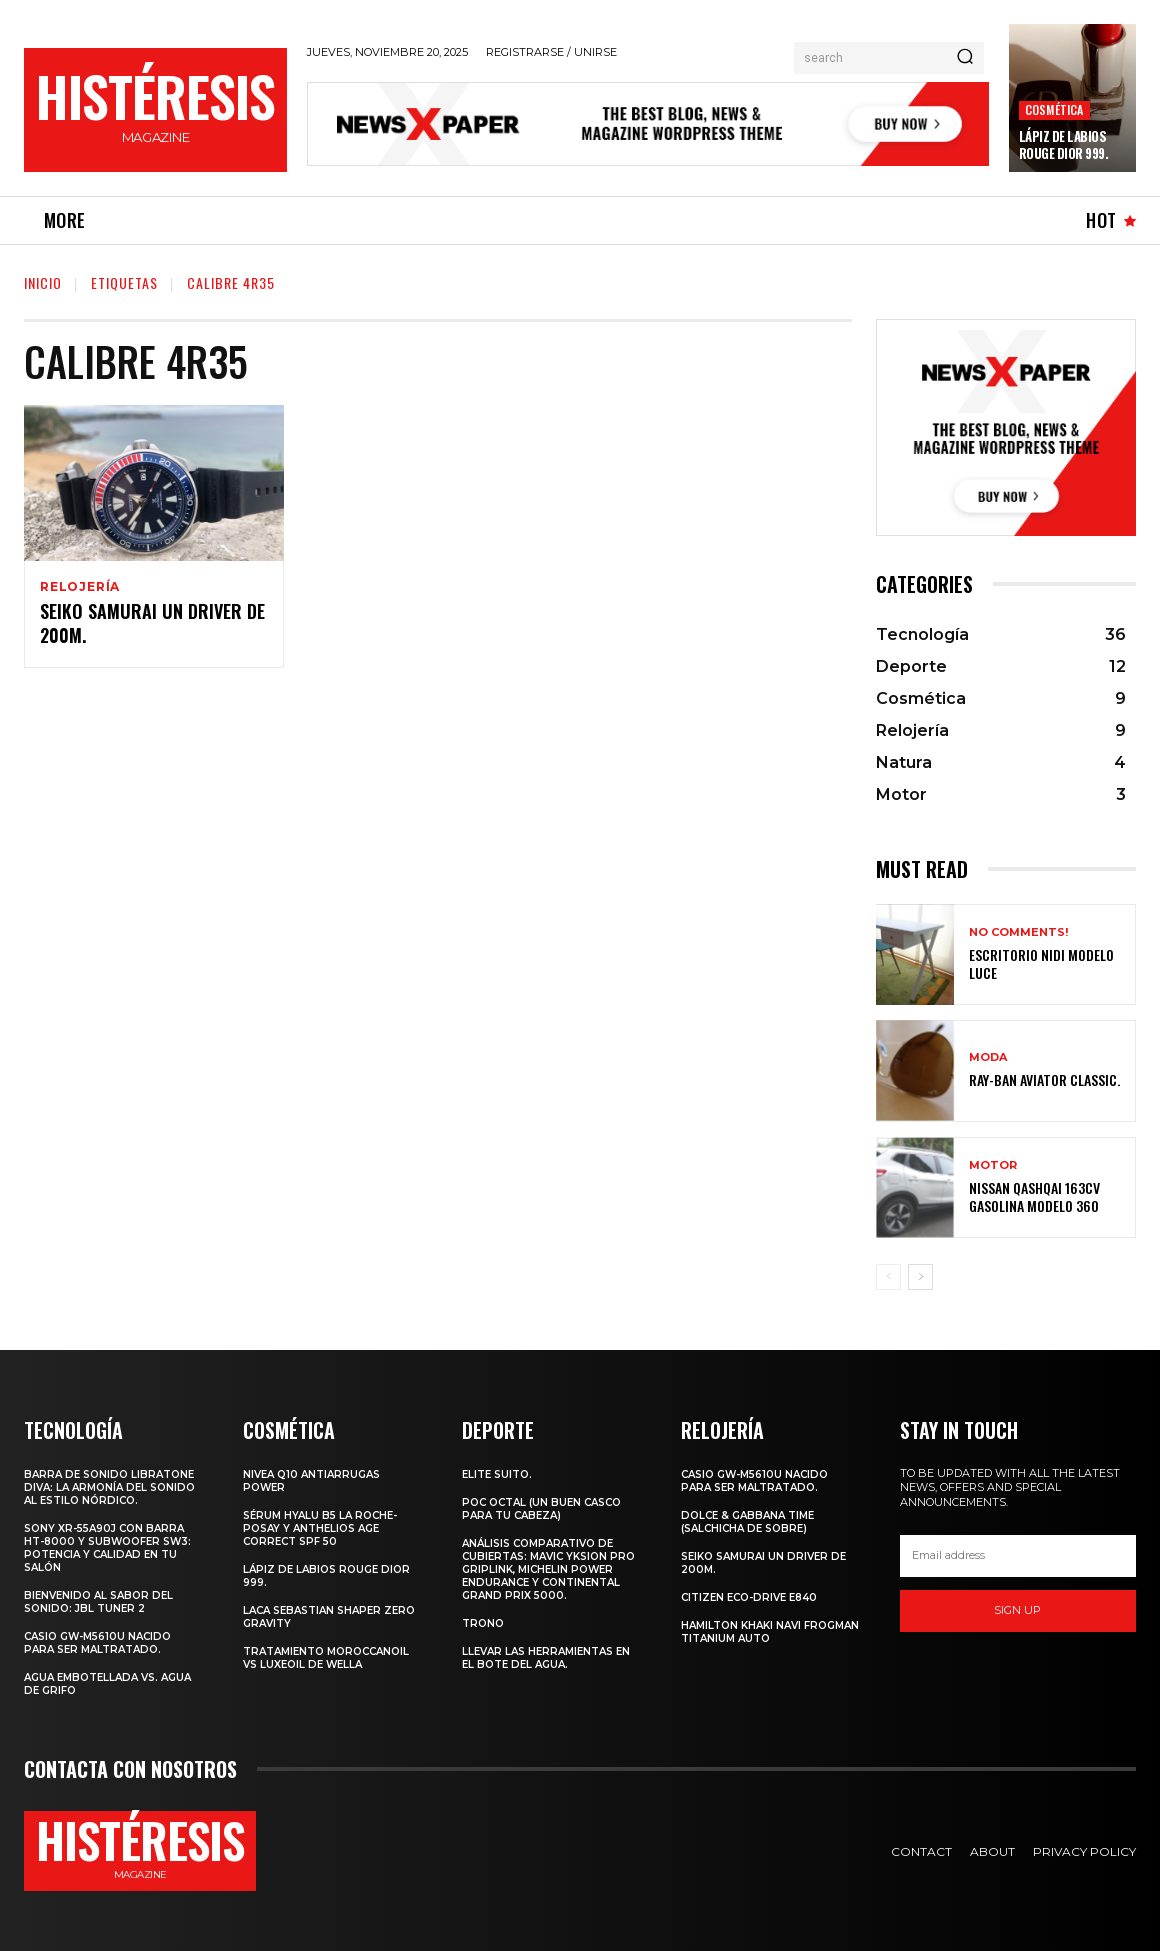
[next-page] (920, 1277)
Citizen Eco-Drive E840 (749, 1597)
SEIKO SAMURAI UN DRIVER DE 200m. (152, 625)
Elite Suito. (497, 1474)
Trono (483, 1623)
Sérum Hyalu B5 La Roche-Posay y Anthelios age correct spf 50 (320, 1528)
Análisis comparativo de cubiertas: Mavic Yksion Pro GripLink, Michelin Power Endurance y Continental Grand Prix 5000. (548, 1569)
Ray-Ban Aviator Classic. (1044, 1079)
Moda (988, 1057)
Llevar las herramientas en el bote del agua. (546, 1658)
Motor (993, 1165)
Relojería (80, 587)
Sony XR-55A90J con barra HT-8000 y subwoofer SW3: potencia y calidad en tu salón (107, 1548)
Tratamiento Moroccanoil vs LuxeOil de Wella (326, 1658)
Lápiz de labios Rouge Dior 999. (1064, 144)
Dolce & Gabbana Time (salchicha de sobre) (747, 1522)
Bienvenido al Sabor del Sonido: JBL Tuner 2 (98, 1602)
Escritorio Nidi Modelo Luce (1041, 963)
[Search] (965, 58)
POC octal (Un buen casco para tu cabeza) (541, 1509)
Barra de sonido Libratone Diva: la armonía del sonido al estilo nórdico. (109, 1487)
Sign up (1017, 1610)
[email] (1018, 1556)
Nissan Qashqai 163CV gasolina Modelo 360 (1034, 1196)
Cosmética (1054, 109)
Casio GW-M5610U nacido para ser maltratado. (97, 1643)
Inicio (43, 282)
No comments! (1018, 932)
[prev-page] (888, 1277)
